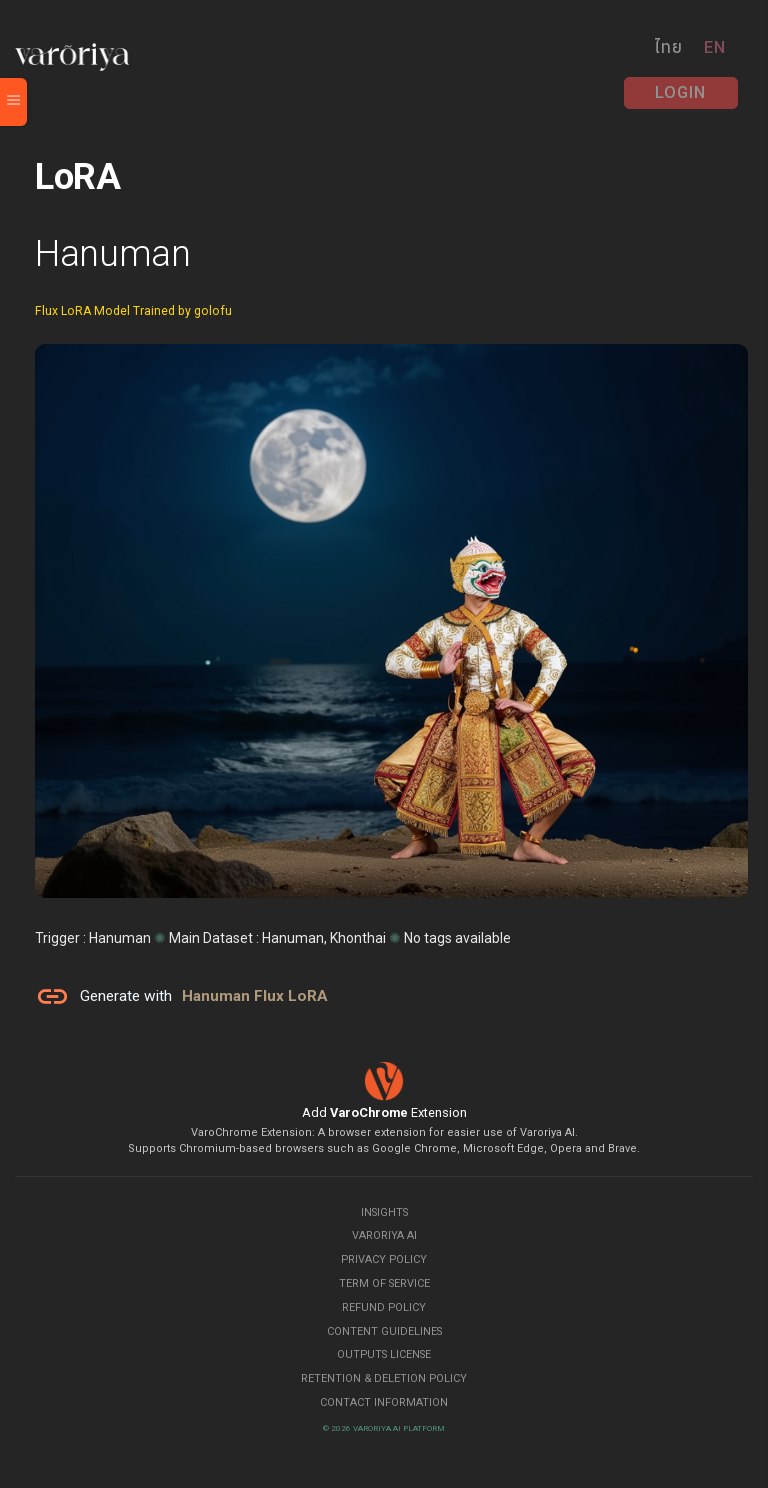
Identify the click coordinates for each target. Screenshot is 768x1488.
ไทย (668, 47)
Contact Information (384, 1402)
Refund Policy (384, 1307)
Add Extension (384, 1112)
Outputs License (384, 1354)
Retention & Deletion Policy (384, 1378)
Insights (384, 1212)
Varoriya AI (384, 1235)
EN (715, 47)
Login (680, 92)
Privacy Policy (384, 1259)
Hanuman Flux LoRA (255, 996)
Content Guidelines (384, 1331)
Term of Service (384, 1283)
